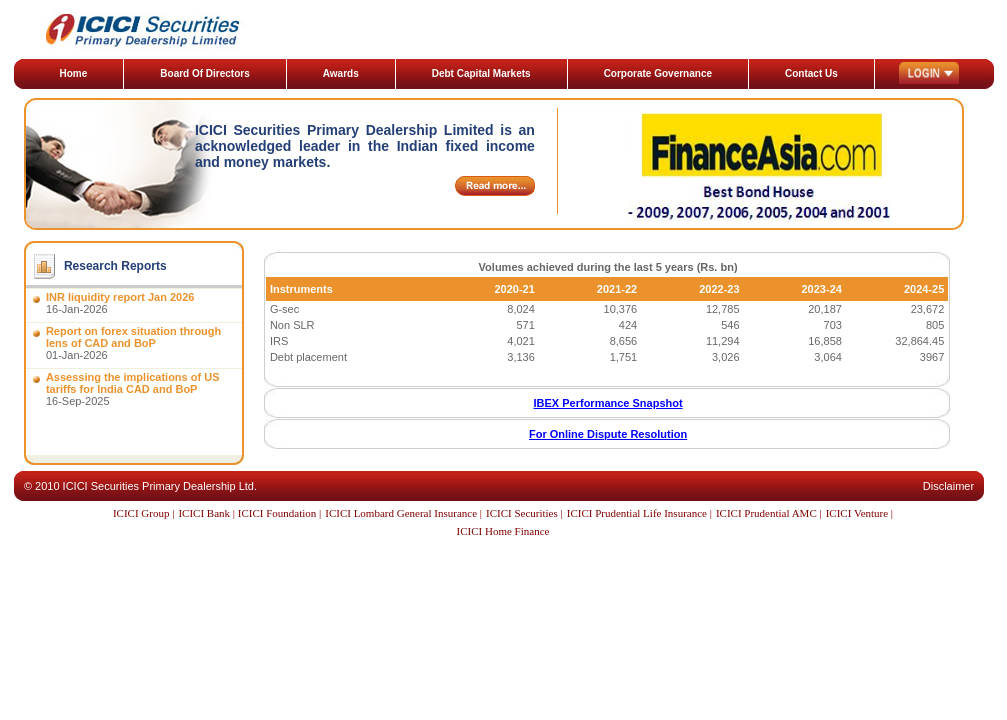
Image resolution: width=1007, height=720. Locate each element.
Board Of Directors (204, 73)
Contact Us (811, 73)
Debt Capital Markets (481, 73)
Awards (341, 73)
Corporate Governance (658, 73)
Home (74, 73)
